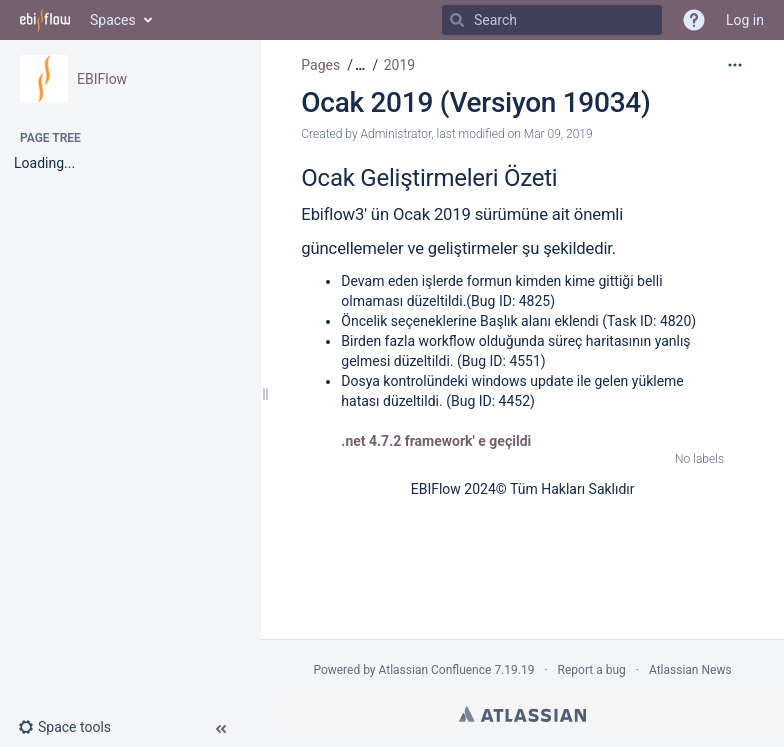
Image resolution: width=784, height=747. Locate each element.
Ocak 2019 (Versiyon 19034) (475, 102)
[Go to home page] (45, 20)
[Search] (457, 20)
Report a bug (592, 670)
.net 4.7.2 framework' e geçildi (436, 441)
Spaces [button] (113, 20)
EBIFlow (102, 79)
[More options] (735, 65)
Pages (320, 65)
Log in (745, 20)
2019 (399, 65)
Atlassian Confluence (435, 670)
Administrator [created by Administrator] (396, 134)
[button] (72, 727)
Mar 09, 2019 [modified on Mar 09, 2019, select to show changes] (558, 134)
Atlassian (522, 714)
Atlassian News (690, 670)
